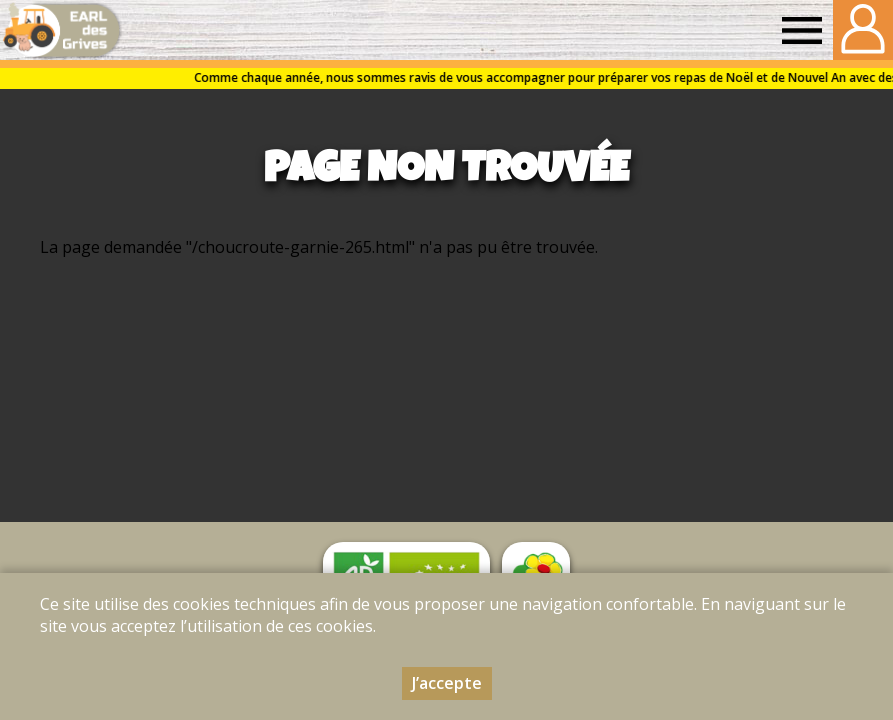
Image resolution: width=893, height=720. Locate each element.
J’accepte (447, 683)
